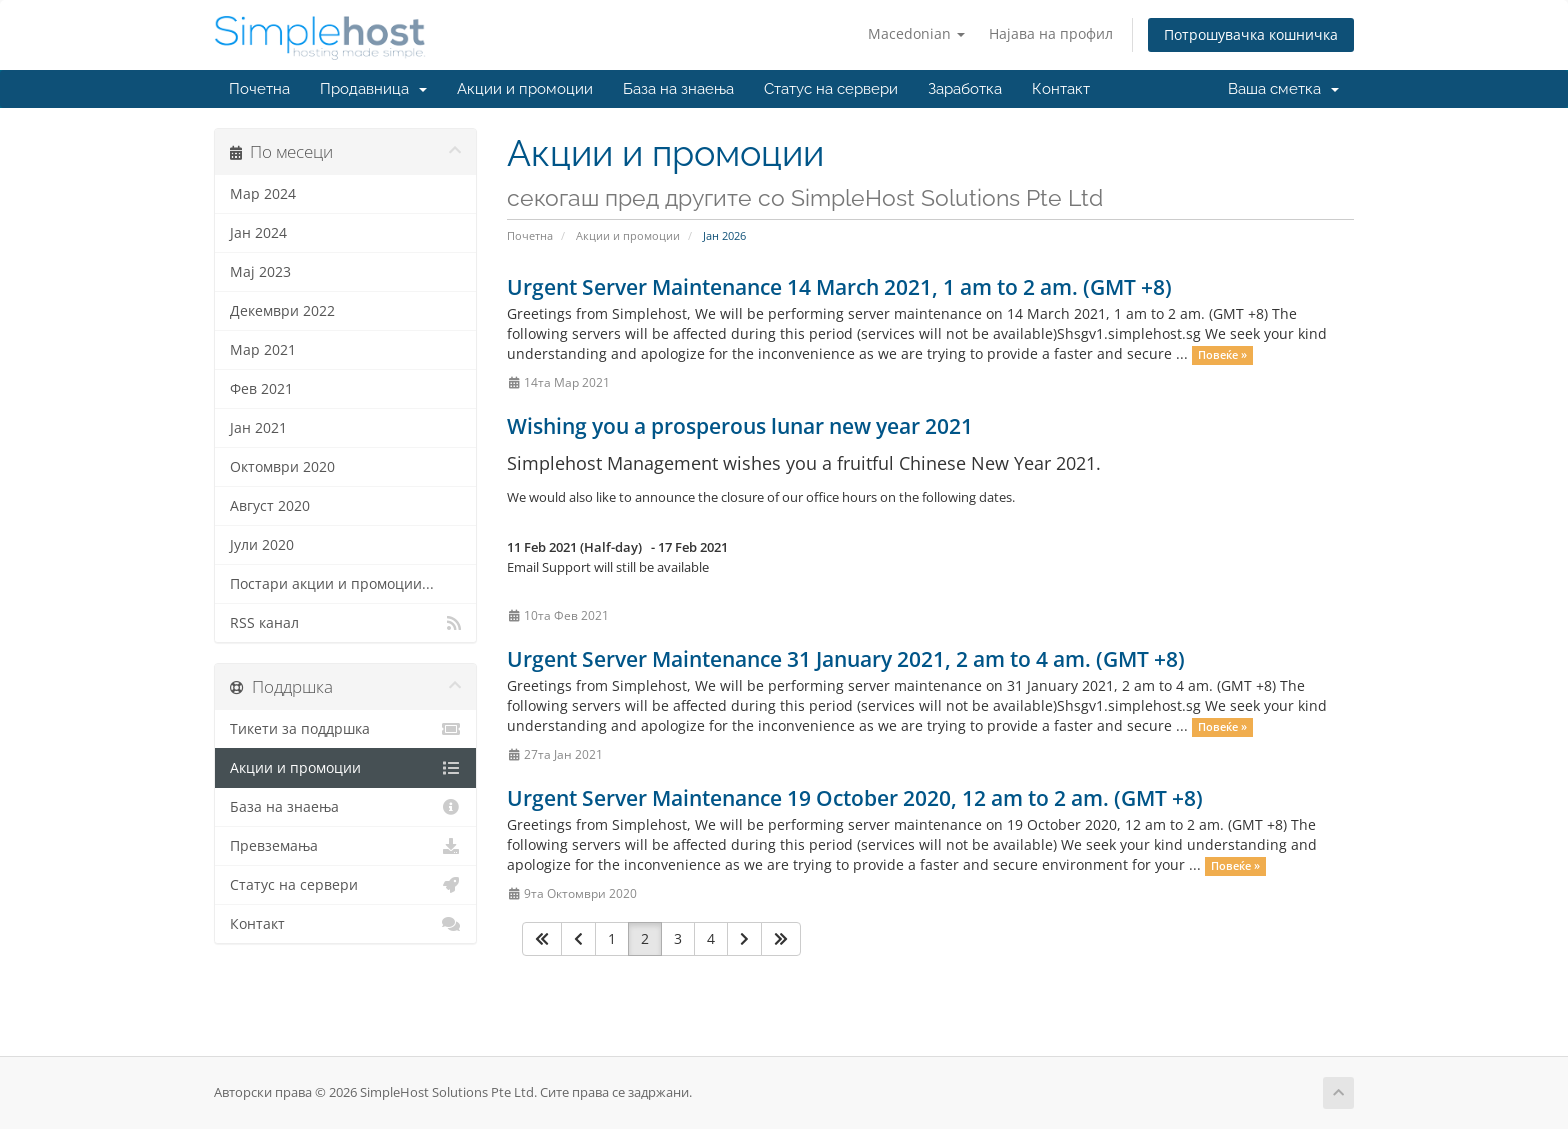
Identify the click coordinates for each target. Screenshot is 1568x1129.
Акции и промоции (525, 89)
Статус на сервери (831, 89)
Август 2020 (270, 506)
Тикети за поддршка (345, 729)
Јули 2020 (262, 545)
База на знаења (678, 89)
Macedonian (916, 33)
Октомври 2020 (282, 467)
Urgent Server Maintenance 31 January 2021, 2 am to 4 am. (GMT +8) (846, 659)
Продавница (373, 89)
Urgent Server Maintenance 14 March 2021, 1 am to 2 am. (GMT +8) (839, 287)
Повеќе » (1222, 355)
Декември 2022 (282, 311)
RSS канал (345, 623)
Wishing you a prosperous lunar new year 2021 (740, 426)
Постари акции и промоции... (332, 584)
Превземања (345, 846)
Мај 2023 (260, 272)
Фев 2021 (261, 389)
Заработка (965, 89)
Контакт (1061, 89)
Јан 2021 (258, 428)
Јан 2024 (258, 233)
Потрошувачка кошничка (1251, 34)
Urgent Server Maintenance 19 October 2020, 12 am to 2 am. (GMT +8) (855, 798)
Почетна (259, 89)
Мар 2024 (263, 194)
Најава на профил (1051, 33)
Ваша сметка (1283, 89)
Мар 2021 (263, 350)
